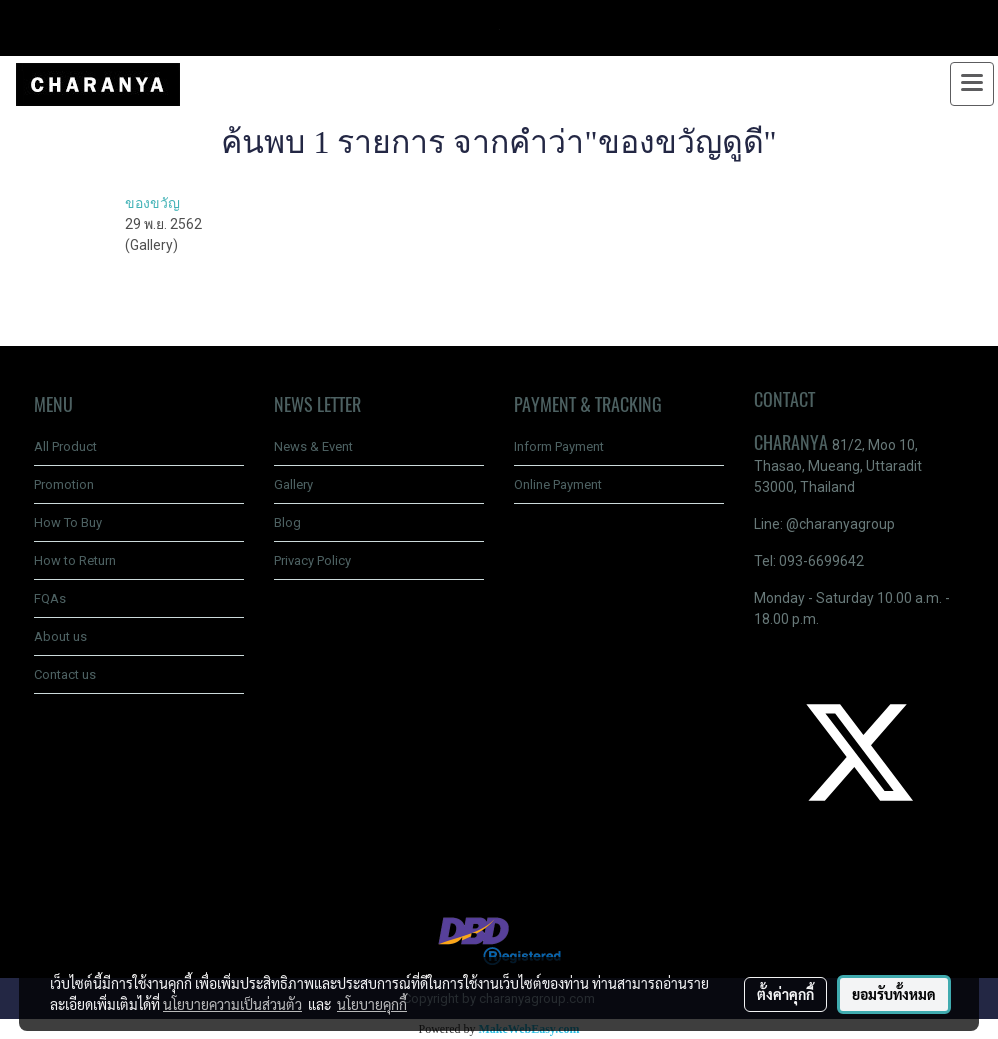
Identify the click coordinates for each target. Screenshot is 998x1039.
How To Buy (68, 522)
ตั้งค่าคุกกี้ (785, 994)
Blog (287, 522)
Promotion (64, 484)
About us (60, 636)
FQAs (50, 598)
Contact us (65, 674)
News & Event (313, 446)
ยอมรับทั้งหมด (894, 994)
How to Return (75, 560)
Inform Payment (559, 446)
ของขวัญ (152, 203)
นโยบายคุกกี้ (372, 1004)
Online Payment (558, 484)
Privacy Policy (312, 560)
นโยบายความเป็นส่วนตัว (232, 1004)
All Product (65, 446)
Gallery (293, 484)
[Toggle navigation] (972, 84)
